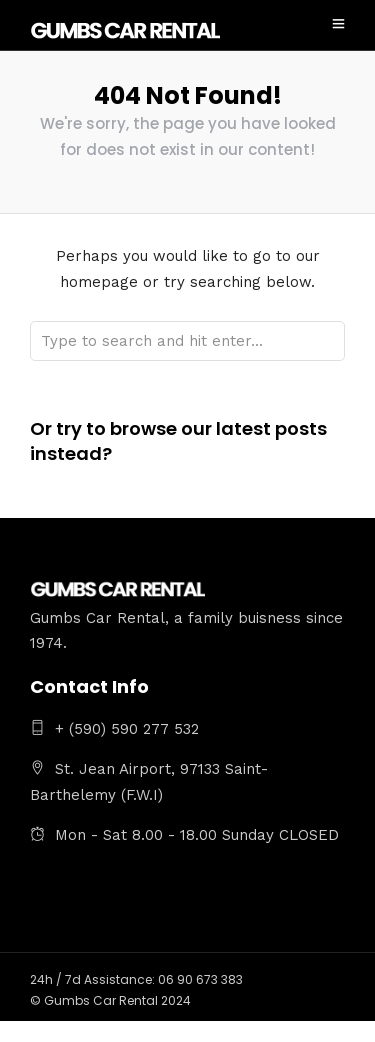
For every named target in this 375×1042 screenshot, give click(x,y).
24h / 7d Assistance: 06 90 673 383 (136, 979)
